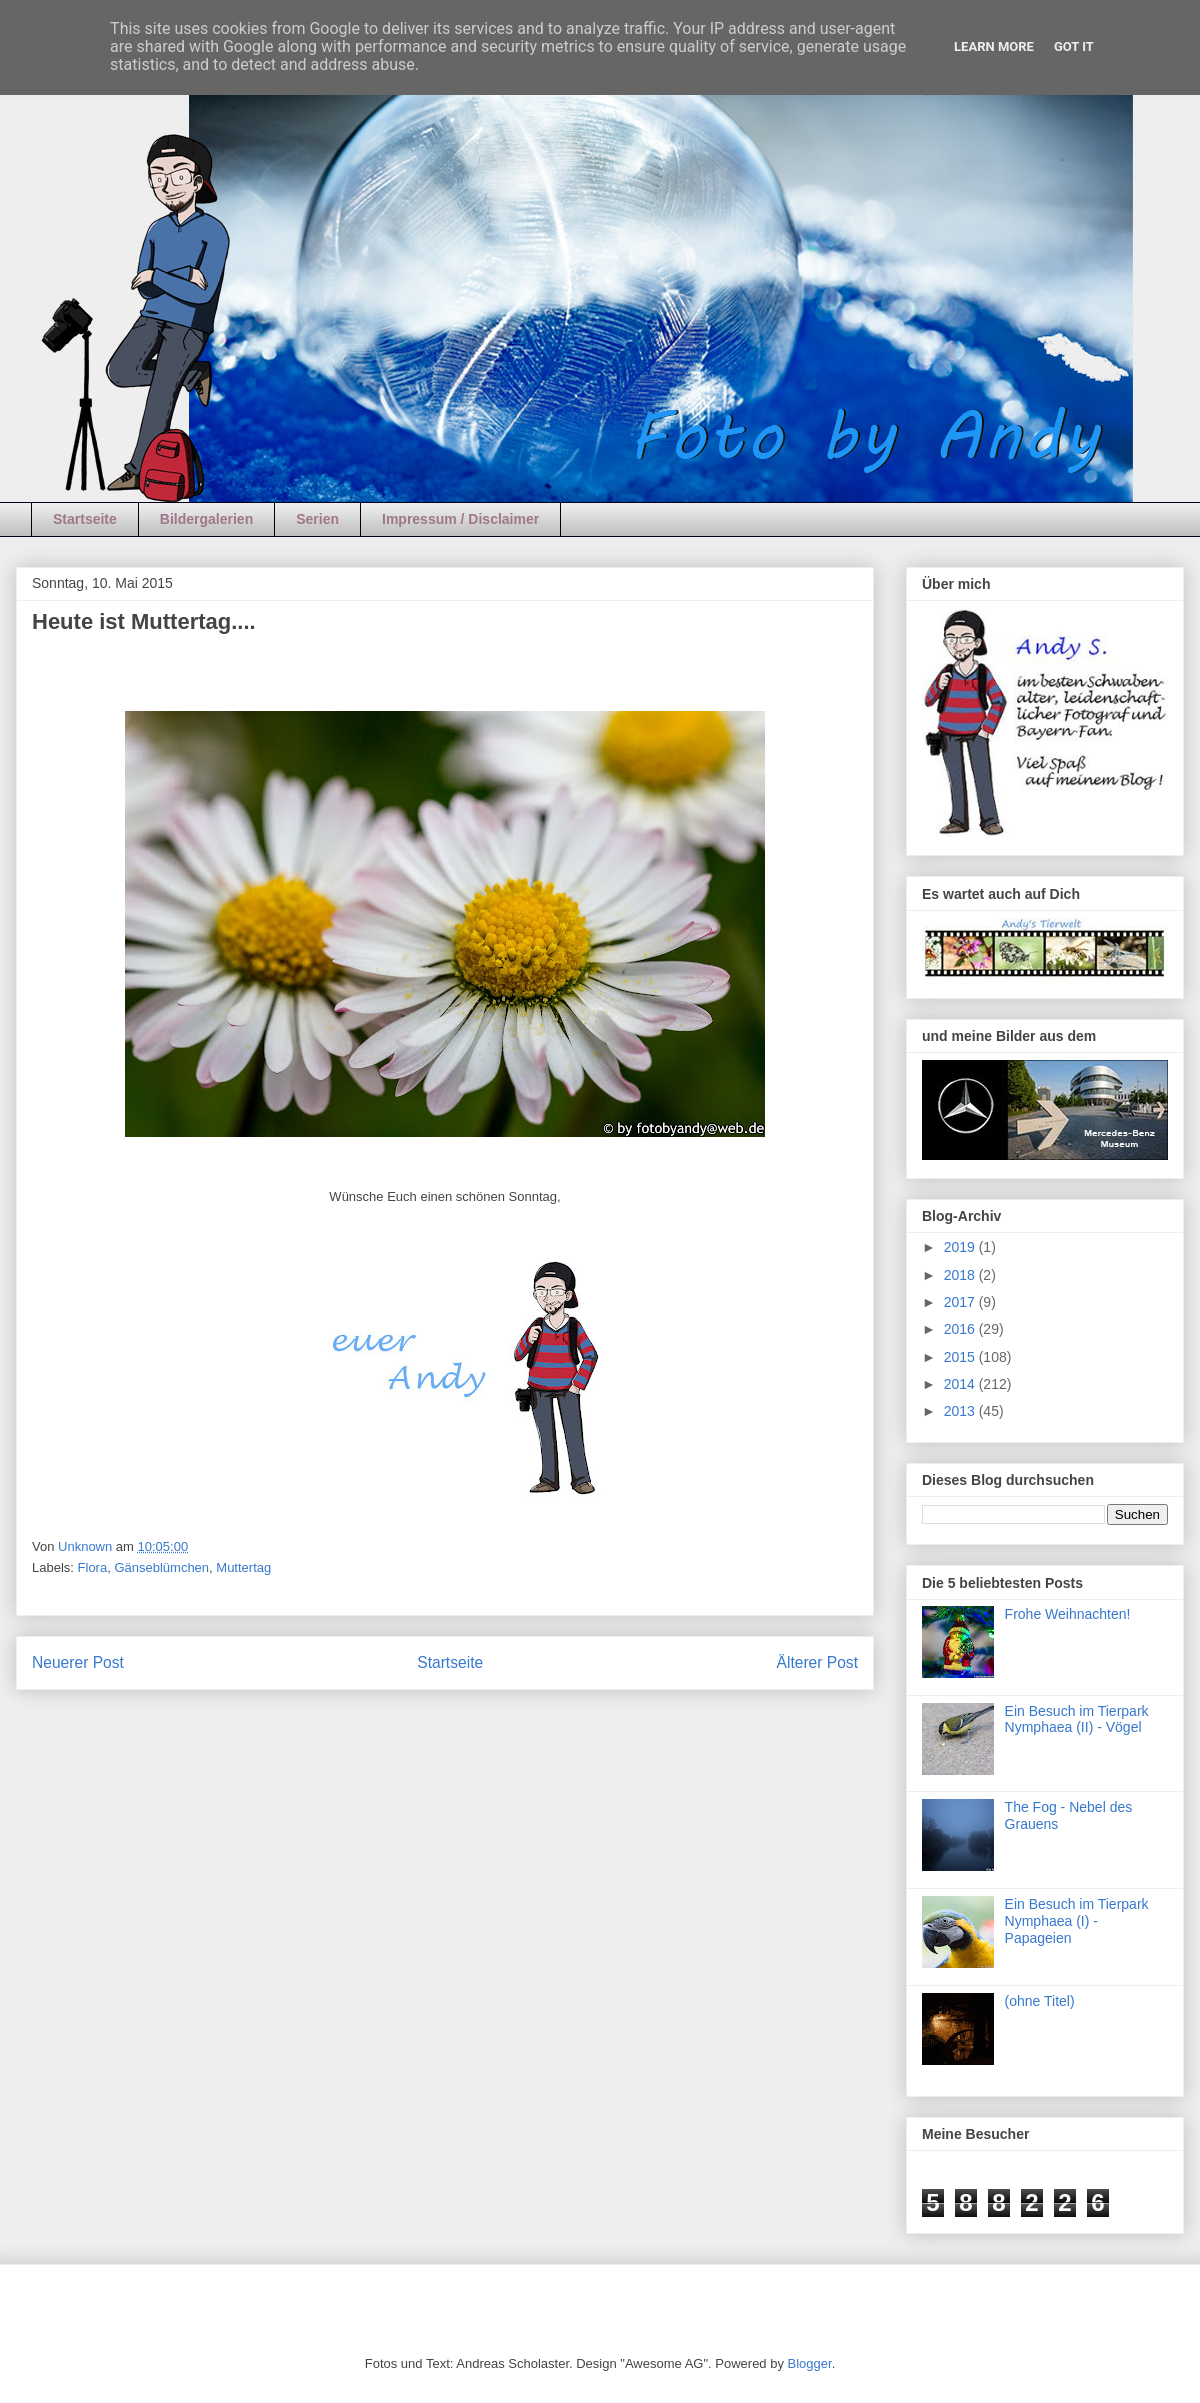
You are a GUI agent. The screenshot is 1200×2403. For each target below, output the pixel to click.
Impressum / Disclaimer (460, 519)
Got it (1074, 46)
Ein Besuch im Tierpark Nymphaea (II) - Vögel (1077, 1719)
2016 (961, 1329)
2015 (961, 1357)
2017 (961, 1302)
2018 (961, 1275)
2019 (961, 1247)
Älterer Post (817, 1662)
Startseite (85, 519)
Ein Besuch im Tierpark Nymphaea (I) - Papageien (1077, 1921)
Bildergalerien (206, 519)
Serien (317, 519)
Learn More (994, 46)
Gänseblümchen (161, 1567)
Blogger (810, 2363)
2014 (961, 1384)
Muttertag (243, 1567)
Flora (93, 1567)
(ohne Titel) (1040, 2001)
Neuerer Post (78, 1662)
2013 (961, 1411)
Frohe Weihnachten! (1068, 1614)
